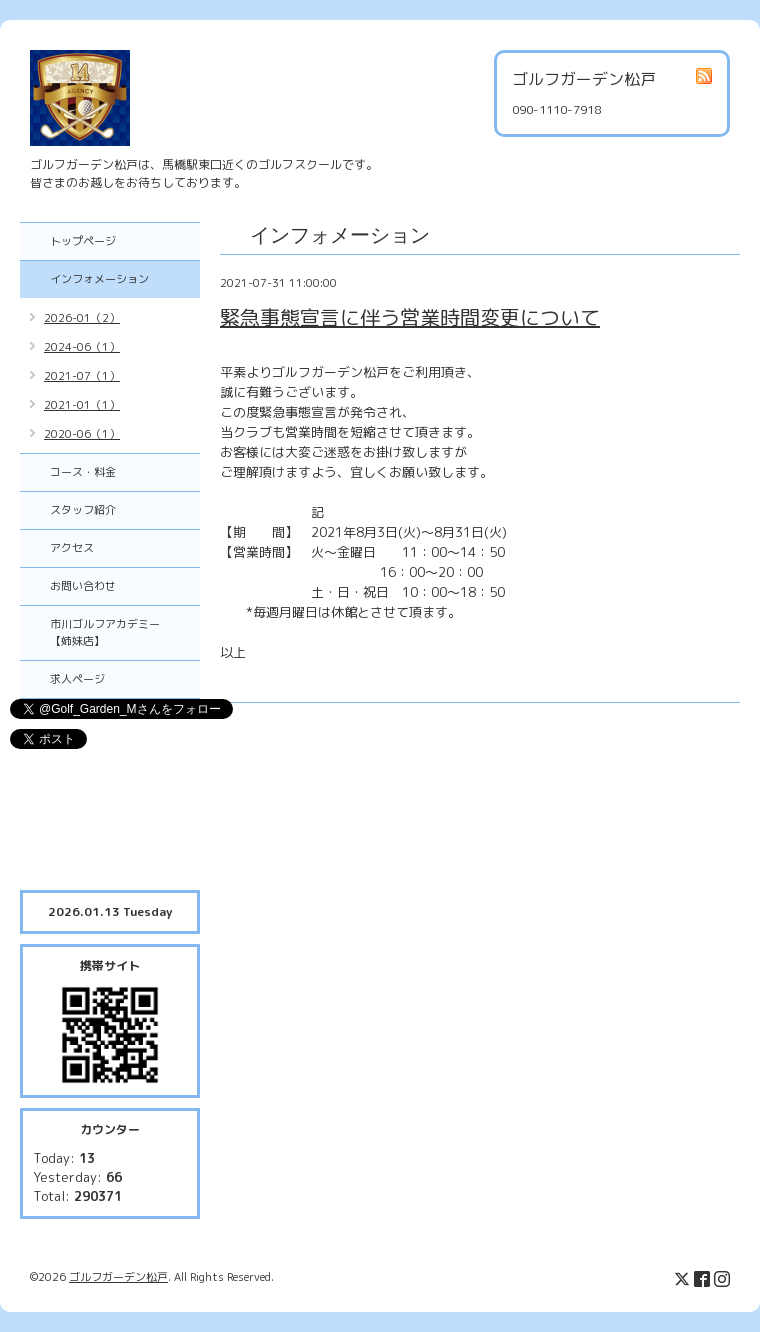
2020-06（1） (82, 434)
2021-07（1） (82, 376)
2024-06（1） (82, 347)
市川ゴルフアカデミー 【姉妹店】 (116, 632)
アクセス (72, 548)
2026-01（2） (82, 318)
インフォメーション (99, 279)
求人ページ (77, 679)
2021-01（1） (82, 405)
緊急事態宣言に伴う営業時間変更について (410, 317)
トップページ (83, 241)
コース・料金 (83, 472)
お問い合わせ (83, 586)
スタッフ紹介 (83, 510)
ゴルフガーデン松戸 (118, 1277)
